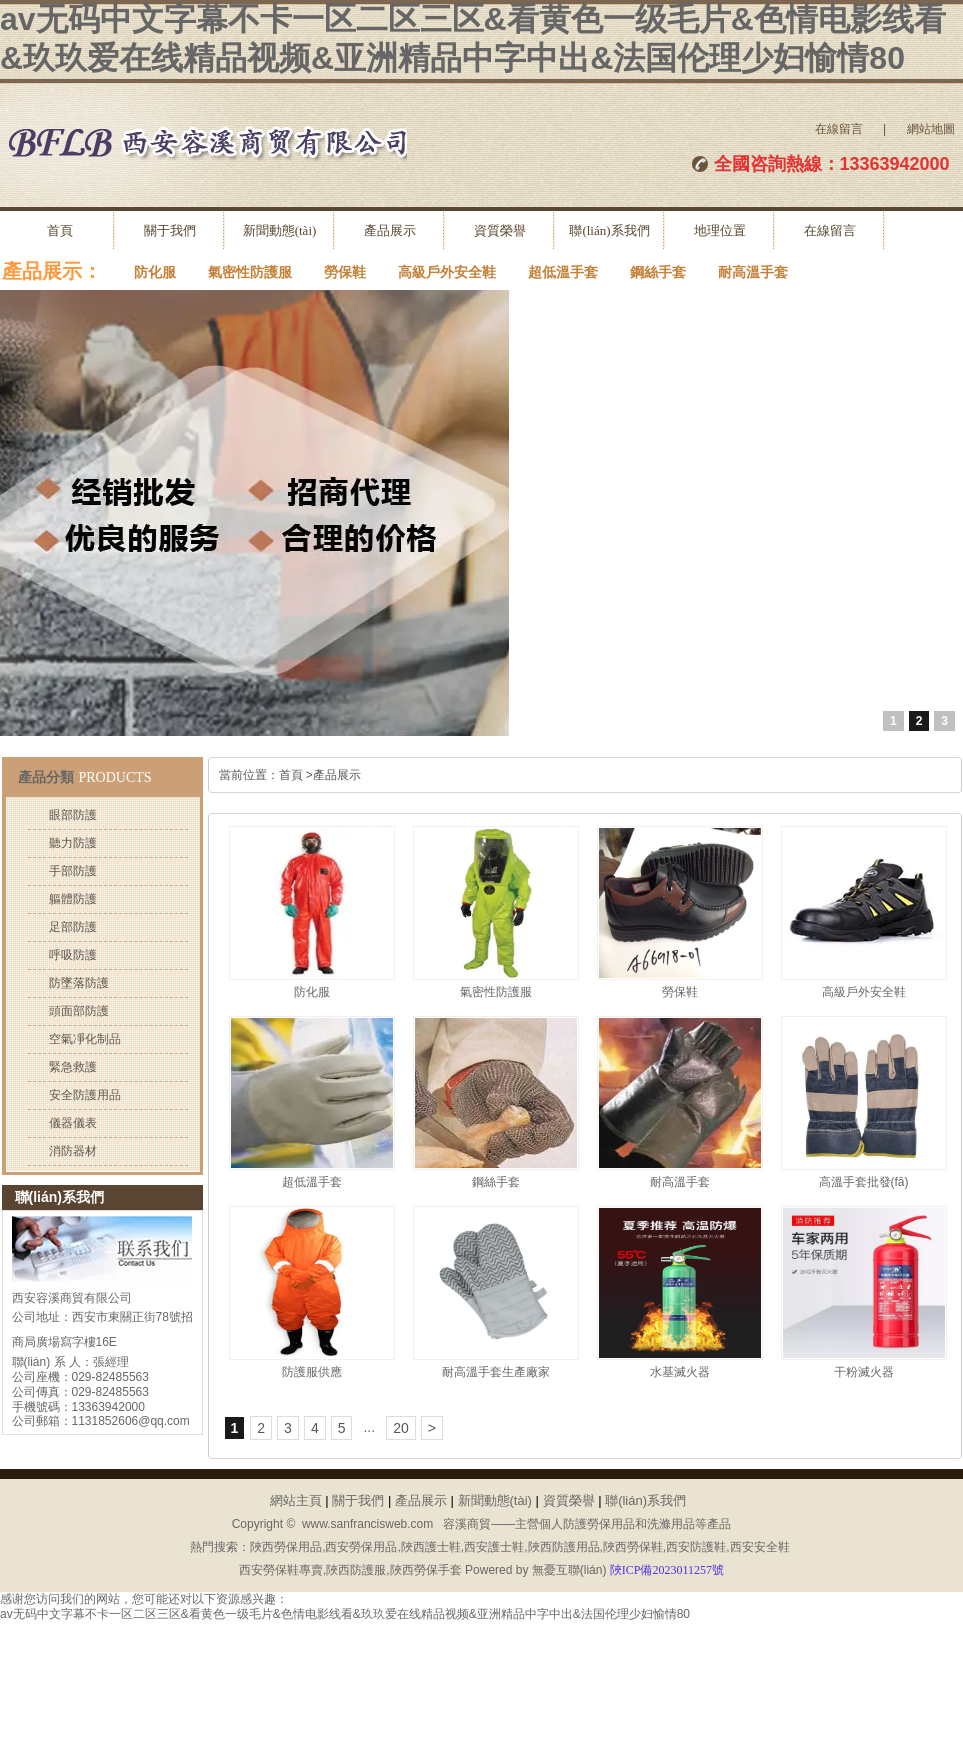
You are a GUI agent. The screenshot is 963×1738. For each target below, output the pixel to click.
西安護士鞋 (494, 1547)
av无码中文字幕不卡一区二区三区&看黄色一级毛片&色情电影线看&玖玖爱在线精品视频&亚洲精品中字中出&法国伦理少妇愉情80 (345, 1614)
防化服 (155, 272)
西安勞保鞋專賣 (281, 1570)
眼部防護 (73, 815)
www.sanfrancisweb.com (367, 1524)
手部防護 (73, 871)
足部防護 (73, 927)
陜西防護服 (356, 1570)
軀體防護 (73, 899)
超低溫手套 (563, 272)
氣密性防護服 (250, 272)
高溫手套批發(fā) (864, 1182)
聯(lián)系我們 (609, 230)
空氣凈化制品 (85, 1039)
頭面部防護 (79, 1011)
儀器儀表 (73, 1123)
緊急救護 (73, 1067)
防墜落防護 (79, 983)
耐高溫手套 (753, 272)
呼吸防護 (73, 955)
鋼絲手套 (658, 272)
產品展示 (390, 230)
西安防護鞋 (696, 1547)
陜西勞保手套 (426, 1570)
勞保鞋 (345, 272)
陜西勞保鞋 (633, 1547)
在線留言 (839, 129)
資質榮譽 (500, 230)
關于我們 (170, 230)
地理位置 (720, 230)
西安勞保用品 (361, 1547)
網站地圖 (931, 129)
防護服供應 (312, 1372)
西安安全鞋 (760, 1547)
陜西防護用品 (564, 1547)
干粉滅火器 (864, 1372)
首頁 (60, 230)
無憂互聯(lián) (569, 1570)
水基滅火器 (680, 1372)
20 (401, 1428)
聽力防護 (73, 843)
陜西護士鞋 (431, 1547)
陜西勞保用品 (286, 1547)
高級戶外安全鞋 (447, 272)
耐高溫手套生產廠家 (496, 1372)
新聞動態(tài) (280, 230)
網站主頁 (296, 1500)
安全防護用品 (85, 1095)
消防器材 (73, 1151)
